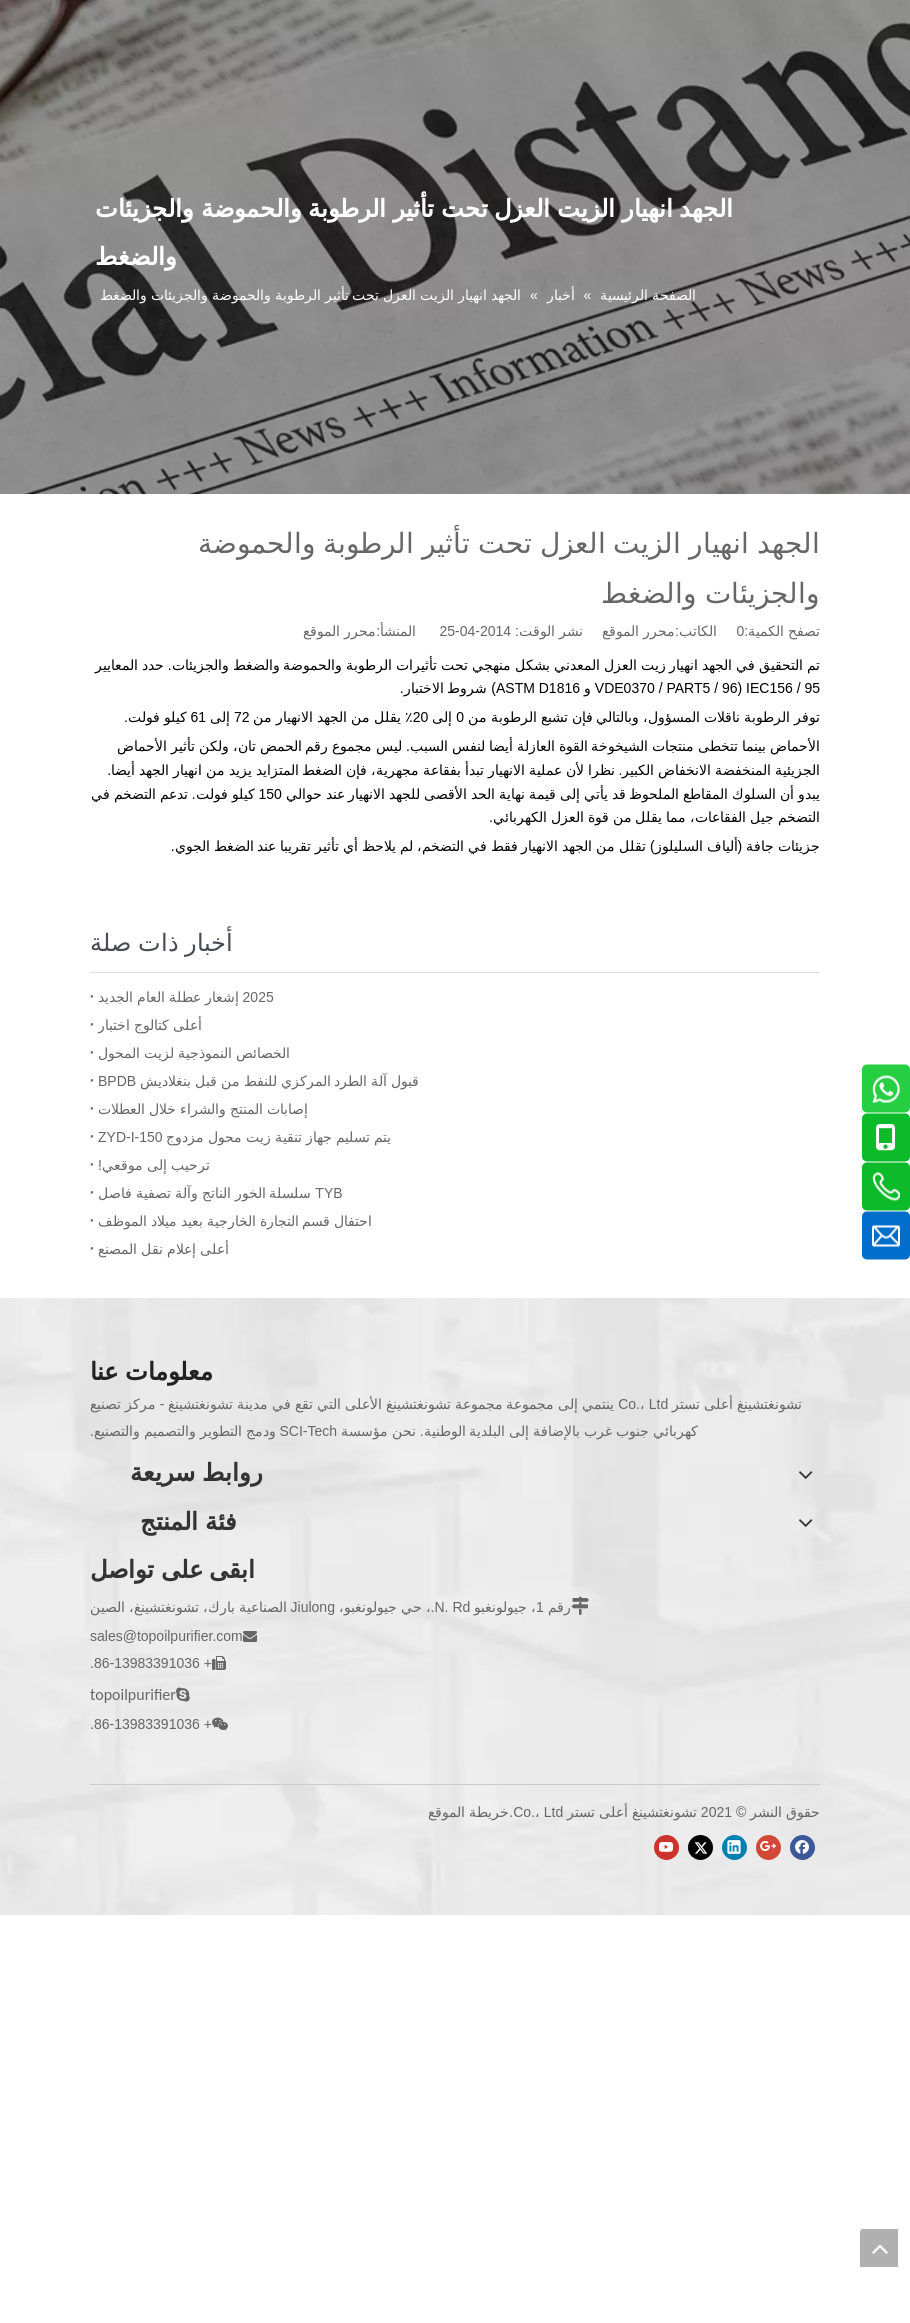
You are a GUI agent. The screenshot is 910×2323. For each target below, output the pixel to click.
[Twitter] (700, 1847)
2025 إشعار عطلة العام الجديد (186, 997)
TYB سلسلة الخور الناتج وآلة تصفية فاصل (220, 1193)
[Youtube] (666, 1847)
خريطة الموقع (468, 1812)
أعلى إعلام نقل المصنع (163, 1249)
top (879, 2248)
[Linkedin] (734, 1847)
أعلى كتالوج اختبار (150, 1025)
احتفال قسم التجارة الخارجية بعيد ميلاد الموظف (235, 1221)
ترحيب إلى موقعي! (154, 1165)
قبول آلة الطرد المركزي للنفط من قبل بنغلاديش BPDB (258, 1081)
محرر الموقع (339, 631)
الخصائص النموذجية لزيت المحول (194, 1053)
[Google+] (768, 1847)
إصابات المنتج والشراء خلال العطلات (203, 1109)
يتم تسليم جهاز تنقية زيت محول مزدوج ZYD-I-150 (244, 1137)
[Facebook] (802, 1847)
